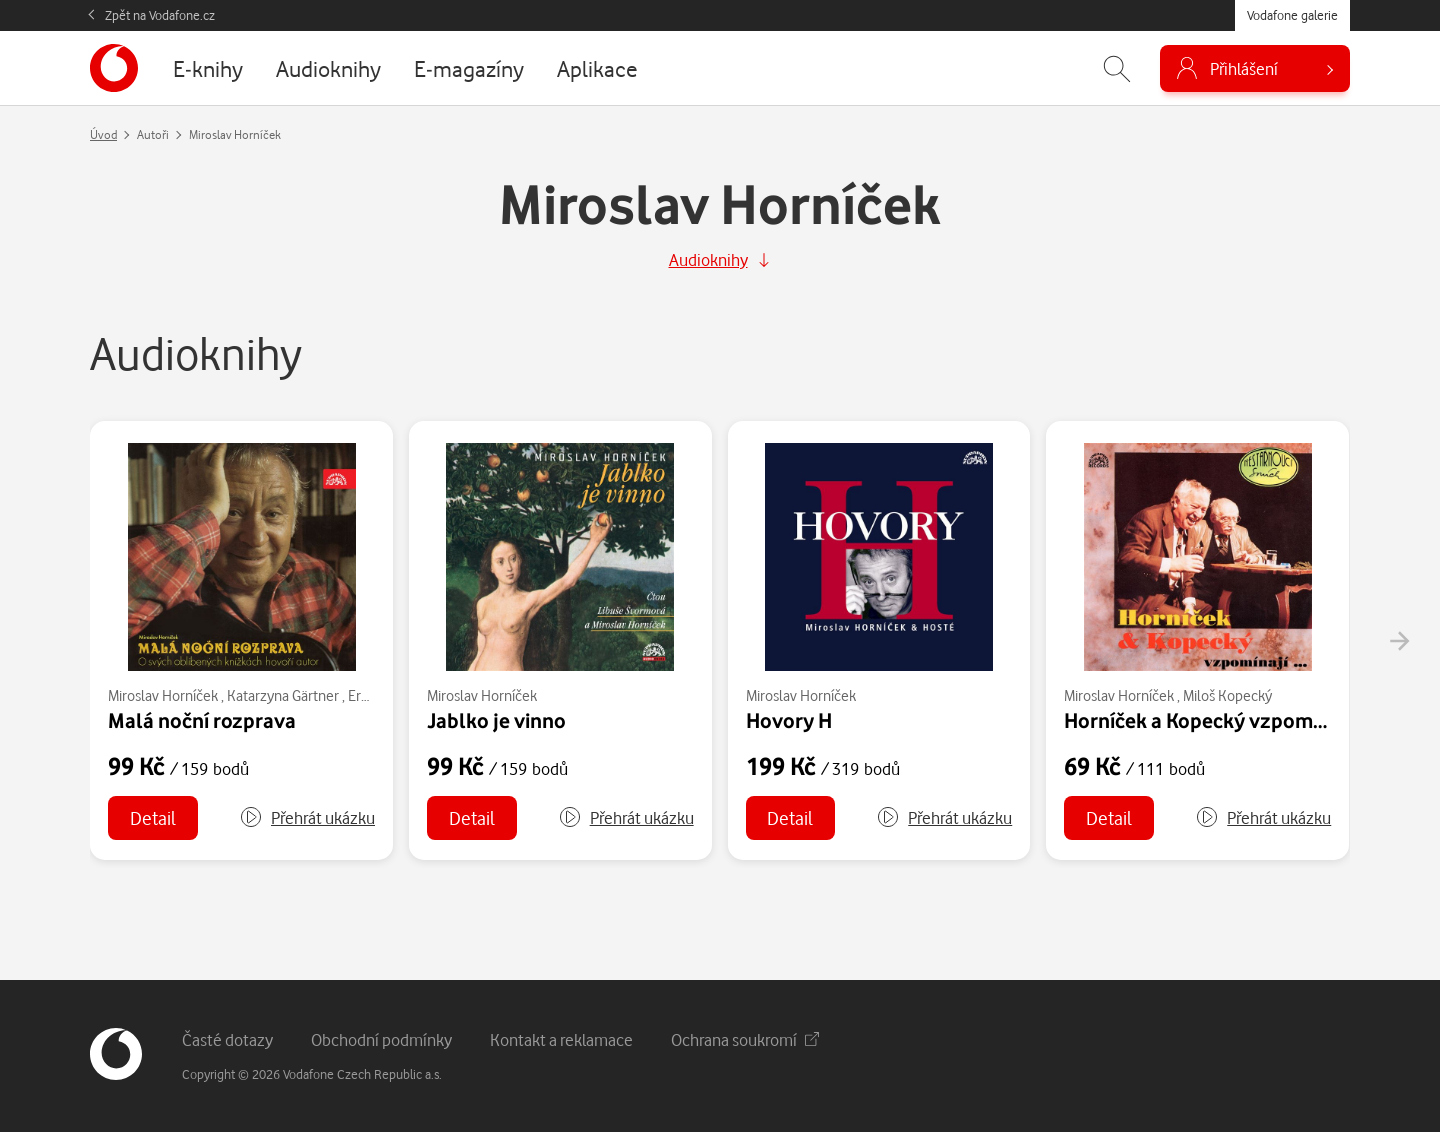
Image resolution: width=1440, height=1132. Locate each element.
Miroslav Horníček (163, 695)
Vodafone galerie (1292, 15)
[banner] (114, 68)
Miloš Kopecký (1227, 695)
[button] (307, 818)
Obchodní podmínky (381, 1039)
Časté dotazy (227, 1039)
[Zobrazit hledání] (1117, 68)
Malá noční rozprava (202, 720)
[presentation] (1399, 641)
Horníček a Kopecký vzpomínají (1208, 720)
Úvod (103, 134)
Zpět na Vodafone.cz (160, 15)
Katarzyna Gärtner (283, 695)
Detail (153, 817)
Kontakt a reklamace (561, 1039)
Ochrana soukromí (745, 1039)
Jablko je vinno (496, 720)
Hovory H (789, 720)
